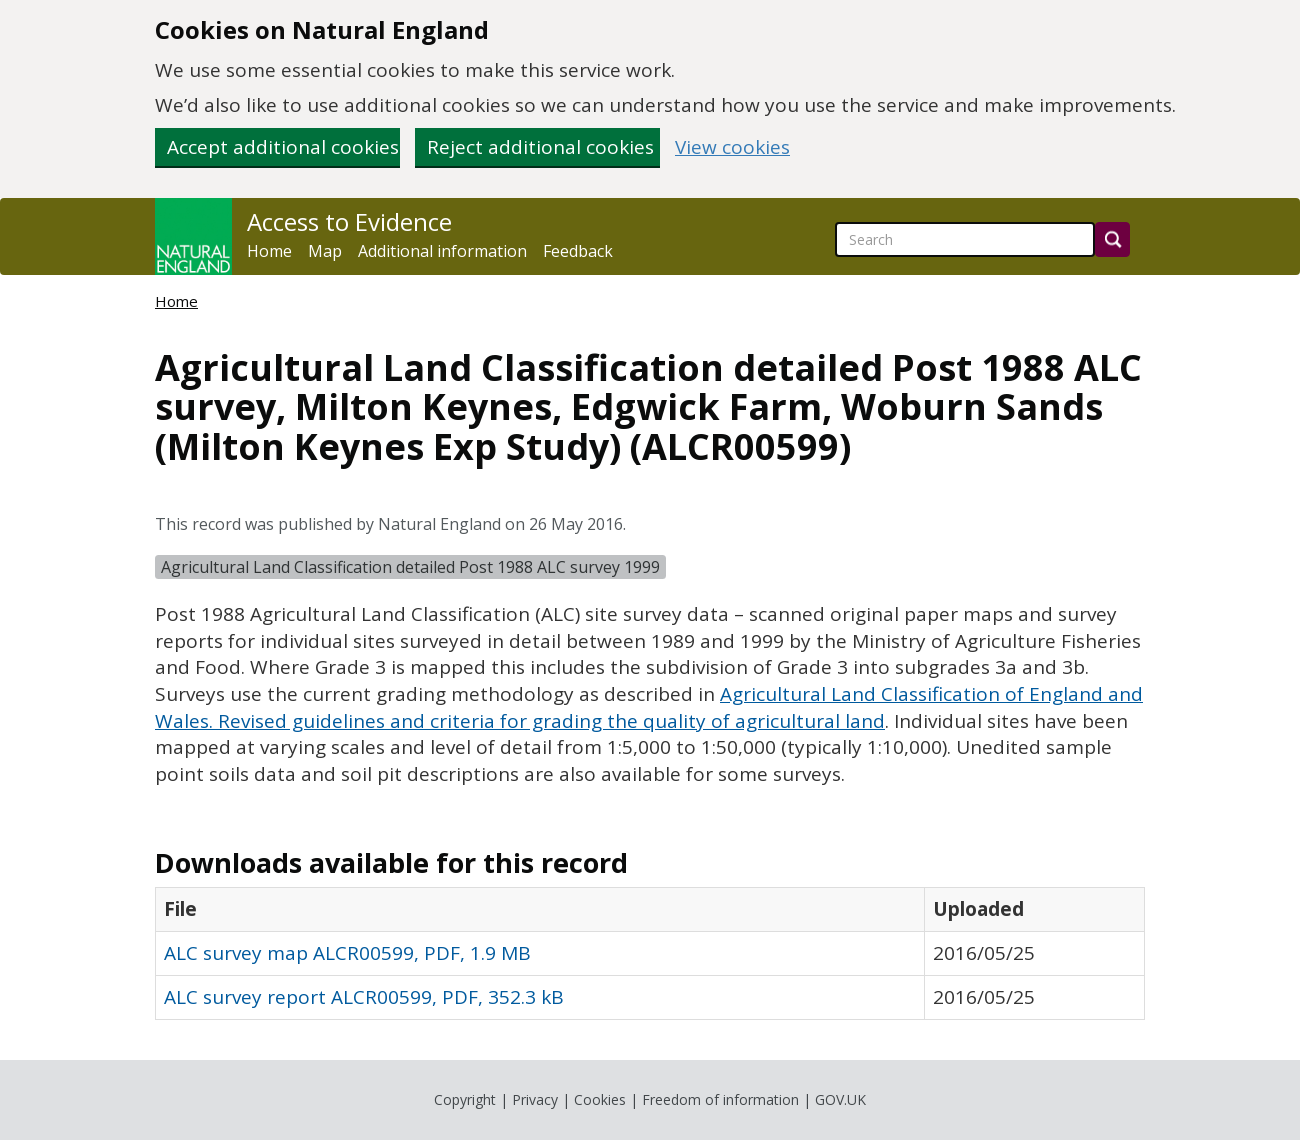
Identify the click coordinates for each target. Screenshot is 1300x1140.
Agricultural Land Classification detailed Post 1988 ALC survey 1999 (410, 567)
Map (325, 251)
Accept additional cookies (283, 147)
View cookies (732, 147)
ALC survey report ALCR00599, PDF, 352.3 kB (364, 997)
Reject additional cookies (540, 147)
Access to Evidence (349, 222)
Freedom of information (720, 1099)
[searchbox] (965, 239)
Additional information (442, 251)
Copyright (465, 1099)
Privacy (535, 1099)
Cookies (600, 1099)
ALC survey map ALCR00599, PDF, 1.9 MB (347, 953)
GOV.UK (840, 1099)
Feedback (578, 251)
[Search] (1112, 239)
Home (269, 251)
